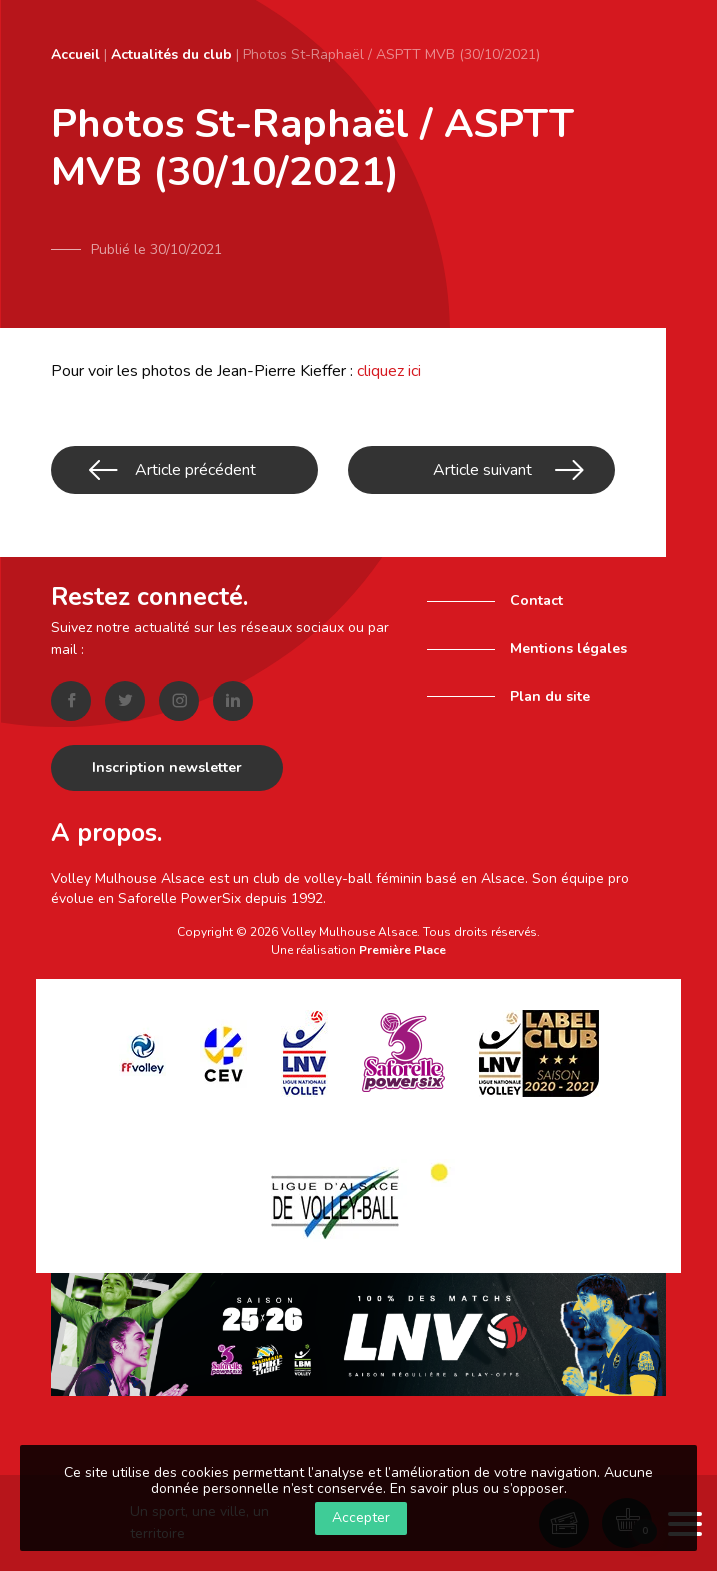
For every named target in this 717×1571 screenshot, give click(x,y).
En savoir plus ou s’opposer (477, 1488)
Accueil (75, 54)
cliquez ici (389, 371)
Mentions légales (568, 648)
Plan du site (550, 696)
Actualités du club (171, 54)
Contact (536, 600)
